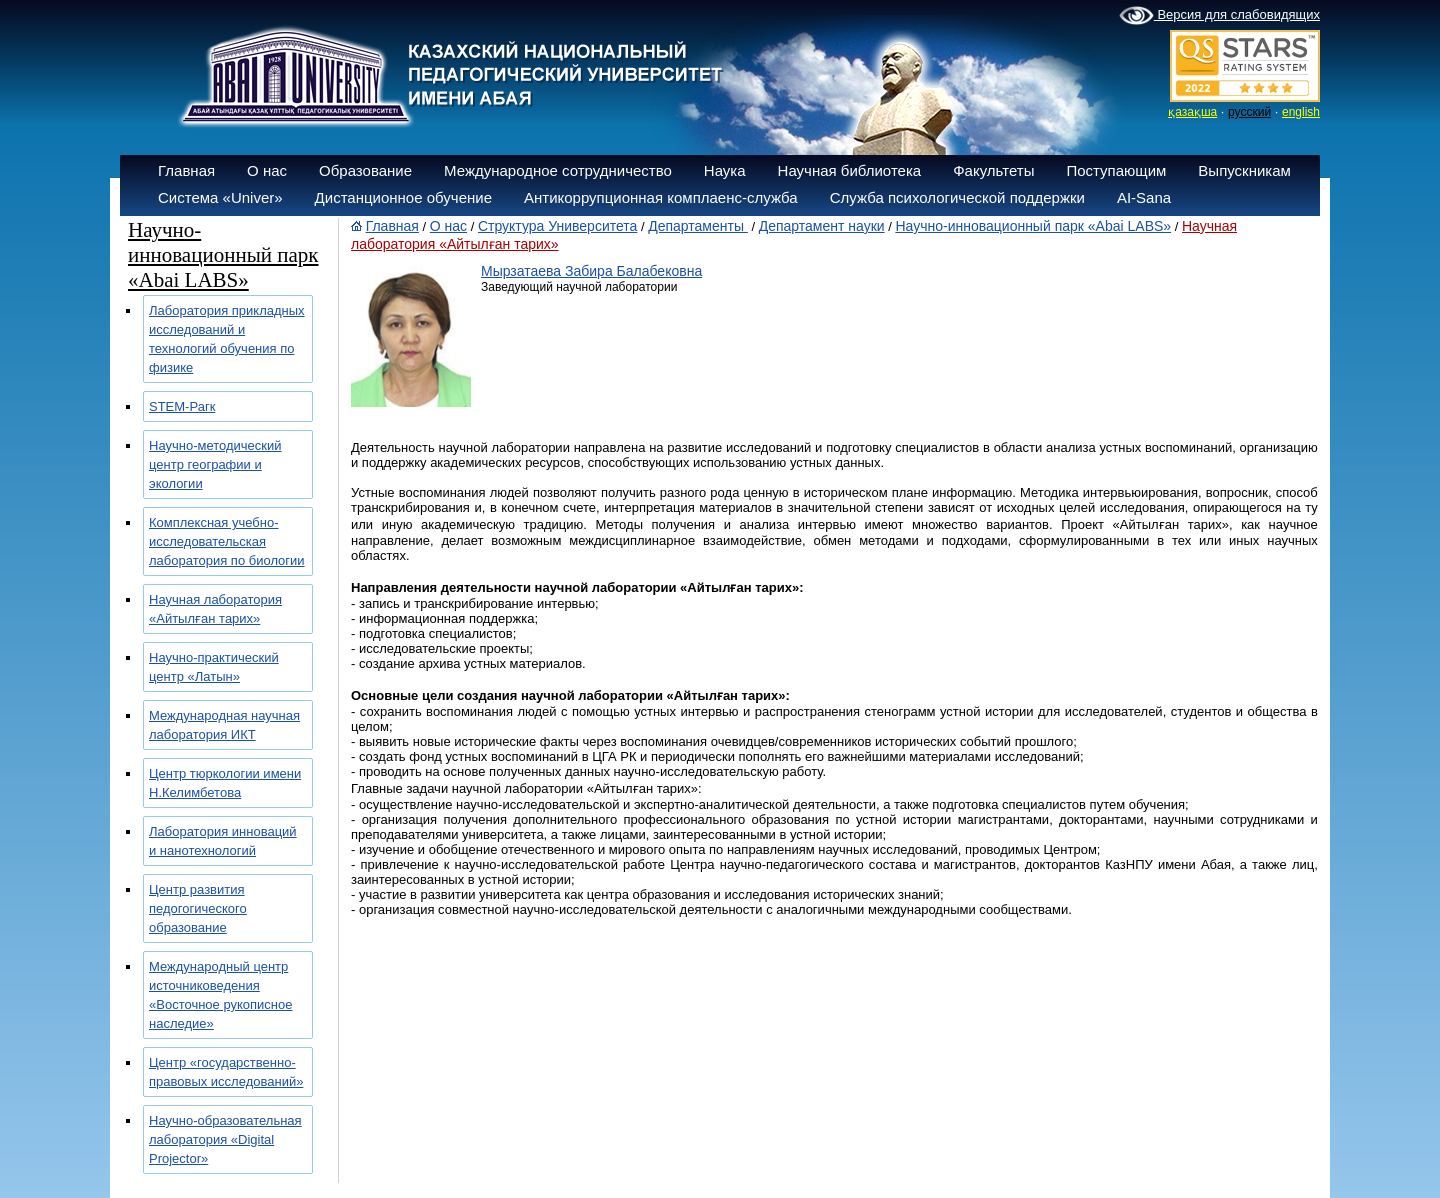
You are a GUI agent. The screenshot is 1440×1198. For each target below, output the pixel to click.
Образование (365, 170)
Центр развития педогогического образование (198, 908)
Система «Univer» (220, 197)
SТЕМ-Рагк (182, 406)
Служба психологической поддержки (957, 197)
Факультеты (993, 170)
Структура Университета (557, 226)
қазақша (1192, 112)
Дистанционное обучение (403, 197)
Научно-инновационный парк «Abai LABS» (1033, 226)
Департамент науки (822, 226)
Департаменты (698, 226)
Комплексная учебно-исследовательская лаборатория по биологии (227, 541)
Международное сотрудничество (558, 170)
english (1301, 112)
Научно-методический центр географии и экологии (215, 464)
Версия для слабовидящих (1219, 16)
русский (1249, 112)
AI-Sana (1144, 197)
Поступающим (1116, 170)
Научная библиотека (850, 170)
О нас (267, 170)
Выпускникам (1244, 170)
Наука (725, 170)
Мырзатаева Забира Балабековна (591, 271)
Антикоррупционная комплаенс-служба (661, 197)
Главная (186, 170)
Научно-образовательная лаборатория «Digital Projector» (225, 1139)
